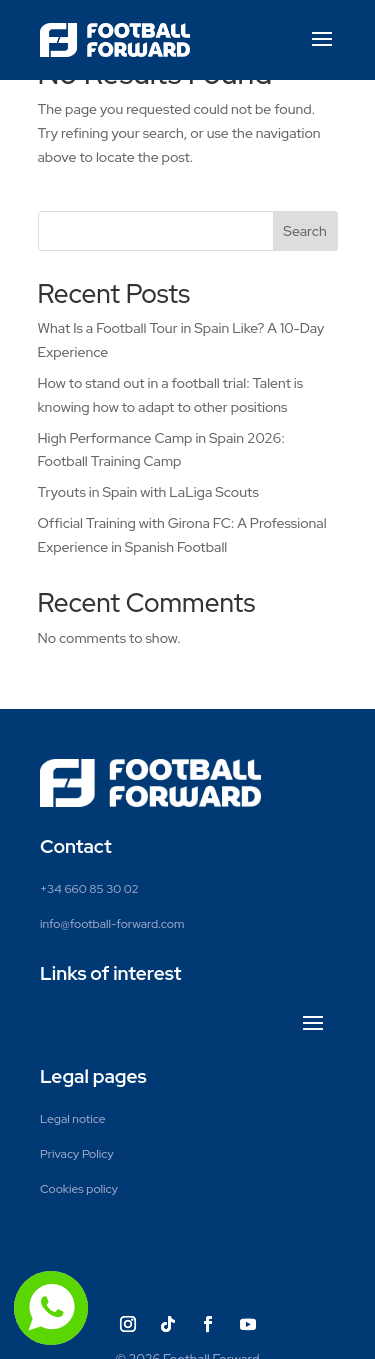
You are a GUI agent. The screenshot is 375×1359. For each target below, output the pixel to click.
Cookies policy (79, 1189)
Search (304, 231)
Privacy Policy (77, 1154)
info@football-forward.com (112, 924)
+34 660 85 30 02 (89, 889)
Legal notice (73, 1119)
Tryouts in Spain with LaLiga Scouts (148, 492)
